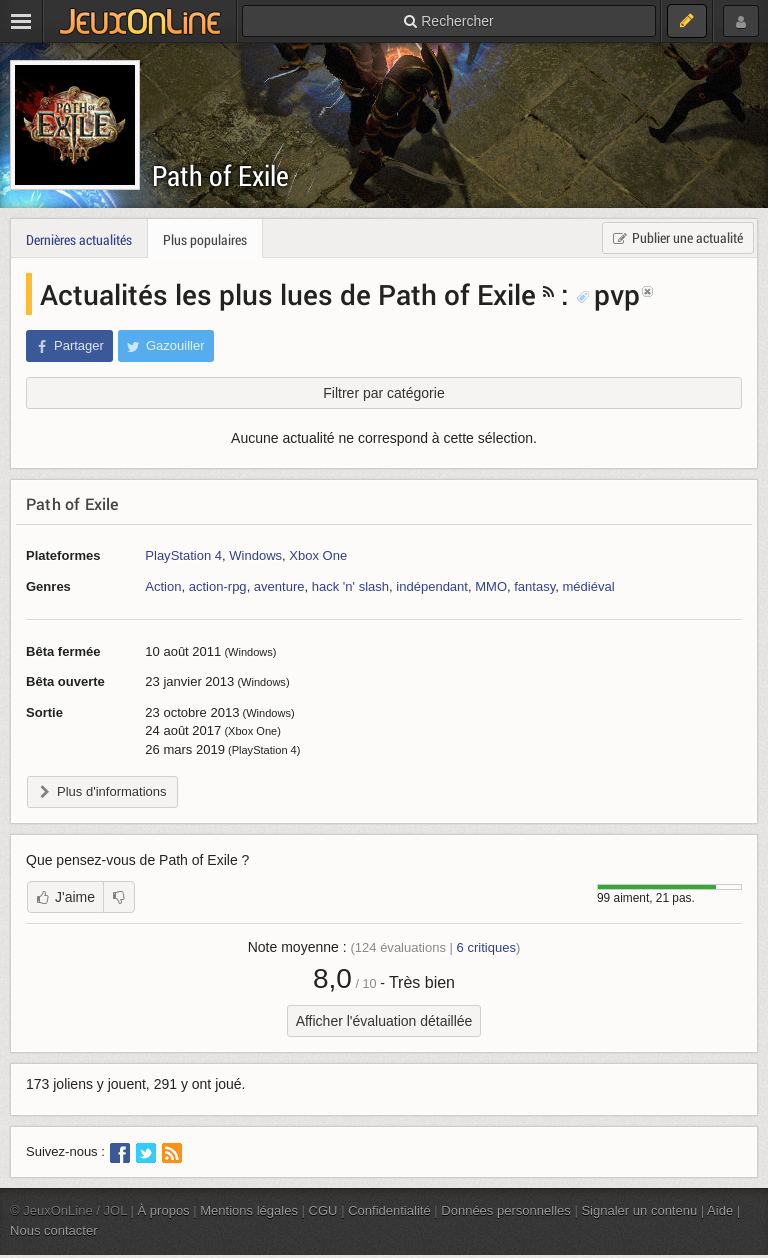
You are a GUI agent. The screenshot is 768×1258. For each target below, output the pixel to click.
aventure (279, 586)
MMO (491, 586)
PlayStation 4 (183, 555)
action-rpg (218, 586)
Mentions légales (249, 1210)
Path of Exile (220, 175)
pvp (608, 294)
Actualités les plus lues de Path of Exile (288, 294)
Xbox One (318, 555)
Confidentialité (389, 1210)
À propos (164, 1210)
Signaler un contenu (639, 1210)
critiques (486, 947)
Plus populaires (205, 239)
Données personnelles (506, 1210)
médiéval (588, 586)
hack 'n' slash (350, 586)
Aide (720, 1210)
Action (163, 586)
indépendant (432, 586)
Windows (255, 555)
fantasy (534, 586)
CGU (323, 1210)
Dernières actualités (79, 239)
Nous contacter (54, 1230)
